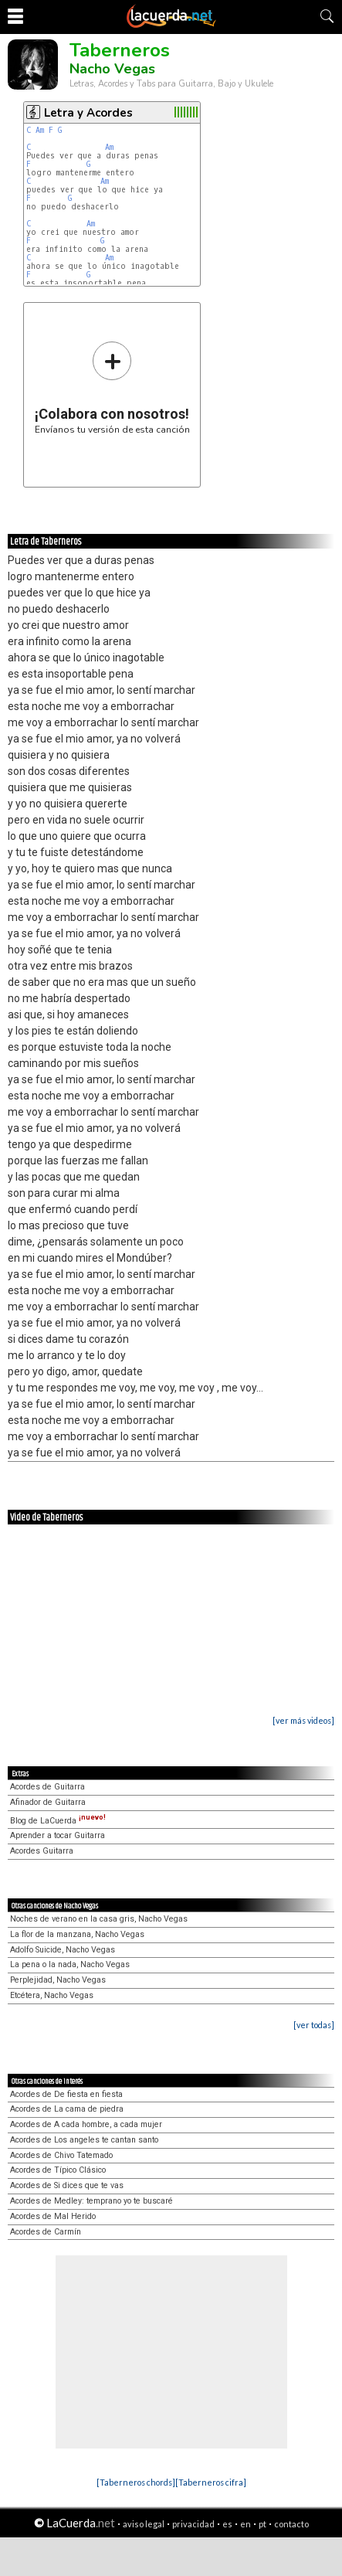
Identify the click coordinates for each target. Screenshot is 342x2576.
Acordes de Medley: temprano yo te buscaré (91, 2201)
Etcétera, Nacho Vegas (51, 1995)
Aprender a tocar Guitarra (57, 1835)
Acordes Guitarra (41, 1851)
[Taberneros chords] (136, 2482)
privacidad (193, 2524)
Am (40, 130)
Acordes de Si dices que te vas (67, 2185)
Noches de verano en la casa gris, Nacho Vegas (99, 1919)
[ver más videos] (303, 1720)
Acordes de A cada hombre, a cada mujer (86, 2124)
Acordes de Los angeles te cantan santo (84, 2140)
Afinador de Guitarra (48, 1802)
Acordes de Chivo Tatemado (61, 2155)
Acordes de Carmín (45, 2232)
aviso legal (143, 2524)
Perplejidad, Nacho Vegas (58, 1980)
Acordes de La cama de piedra (67, 2109)
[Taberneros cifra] (210, 2482)
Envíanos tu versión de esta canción (112, 387)
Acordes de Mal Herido (53, 2216)
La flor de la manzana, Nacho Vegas (77, 1934)
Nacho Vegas (112, 68)
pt (262, 2524)
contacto (291, 2524)
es (227, 2524)
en (245, 2524)
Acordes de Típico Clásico (58, 2170)
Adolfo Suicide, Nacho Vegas (62, 1950)
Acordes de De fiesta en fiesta (66, 2094)
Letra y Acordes (88, 113)
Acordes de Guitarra (47, 1787)
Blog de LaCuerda (58, 1821)
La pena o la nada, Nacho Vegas (70, 1964)
